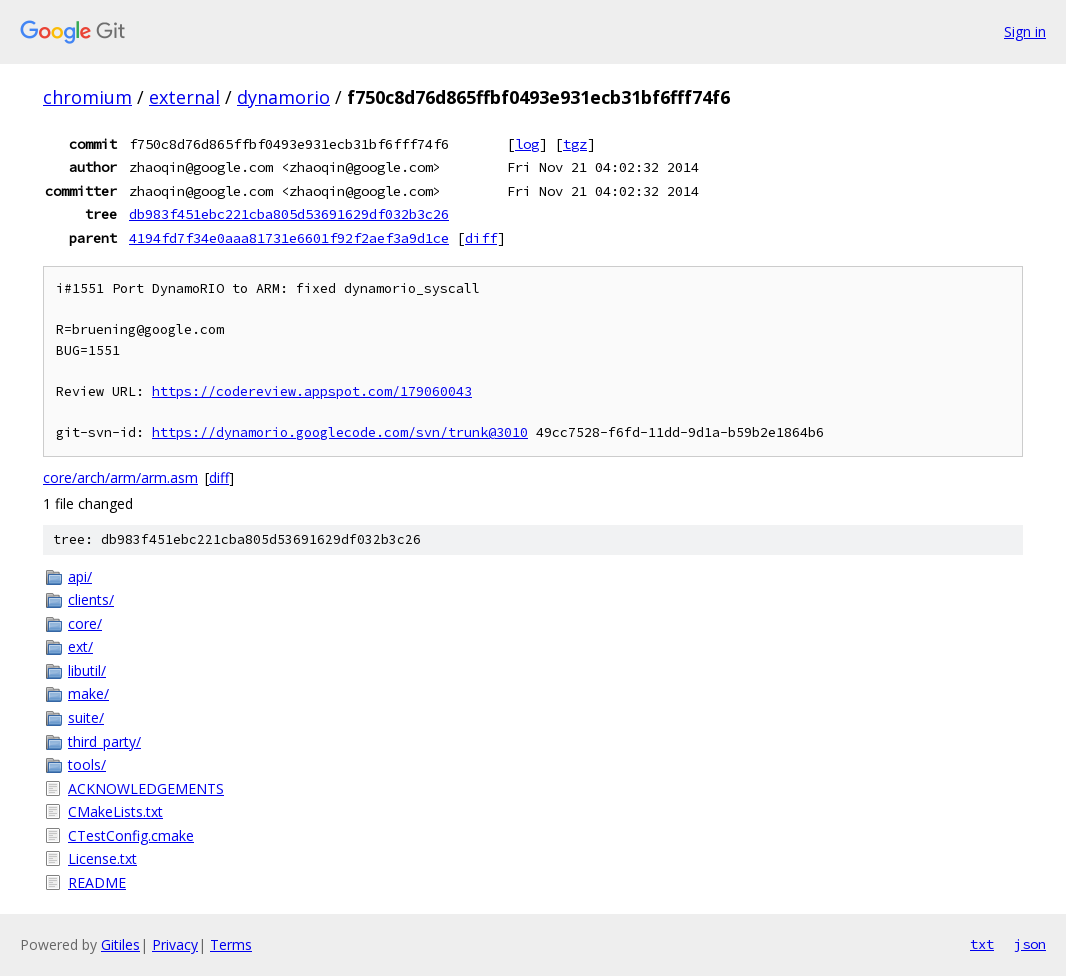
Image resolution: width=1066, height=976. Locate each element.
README (97, 882)
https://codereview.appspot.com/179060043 (312, 391)
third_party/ (104, 741)
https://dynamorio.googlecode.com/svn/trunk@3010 (340, 432)
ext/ (80, 646)
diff (481, 238)
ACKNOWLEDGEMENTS (146, 788)
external (184, 97)
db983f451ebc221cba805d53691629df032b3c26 (289, 214)
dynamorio (283, 97)
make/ (88, 693)
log (527, 144)
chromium (87, 97)
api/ (80, 576)
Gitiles (120, 944)
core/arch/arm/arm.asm (120, 477)
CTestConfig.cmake (131, 835)
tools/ (87, 764)
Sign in (1025, 31)
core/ (85, 623)
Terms (231, 944)
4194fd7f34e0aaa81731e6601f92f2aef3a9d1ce (289, 238)
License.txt (102, 858)
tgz (575, 144)
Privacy (175, 944)
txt (982, 944)
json (1030, 944)
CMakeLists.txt (115, 811)
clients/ (91, 599)
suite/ (86, 717)
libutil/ (87, 670)
